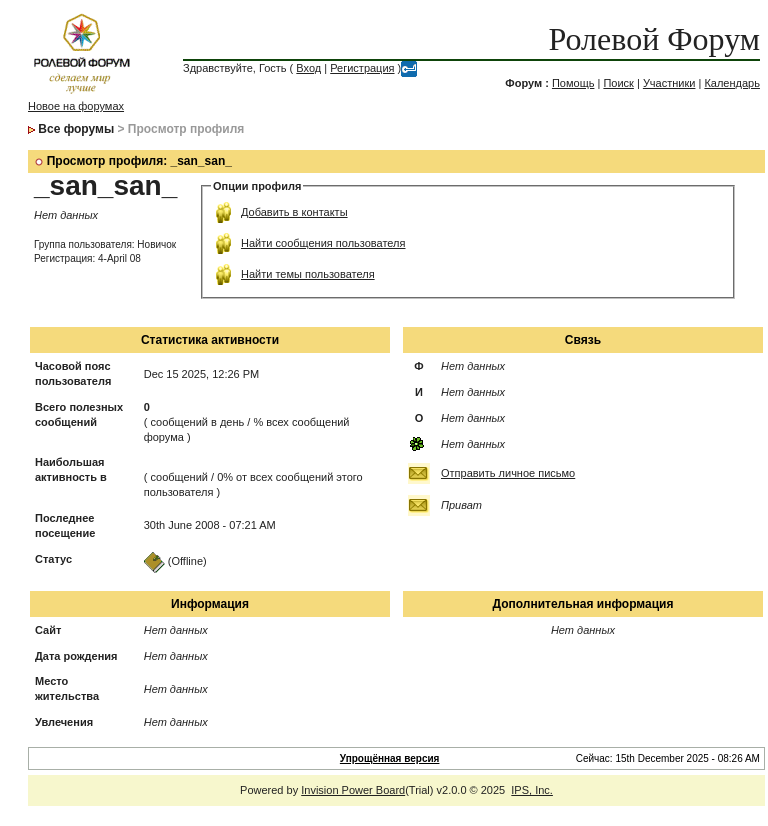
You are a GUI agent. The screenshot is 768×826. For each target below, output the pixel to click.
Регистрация (362, 68)
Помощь (573, 83)
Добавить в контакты (294, 212)
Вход (308, 68)
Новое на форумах (76, 106)
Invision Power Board (353, 790)
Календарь (732, 83)
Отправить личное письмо (508, 473)
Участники (669, 83)
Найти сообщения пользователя (323, 243)
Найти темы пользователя (308, 274)
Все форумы (76, 129)
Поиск (618, 83)
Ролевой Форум (654, 39)
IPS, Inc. (532, 790)
